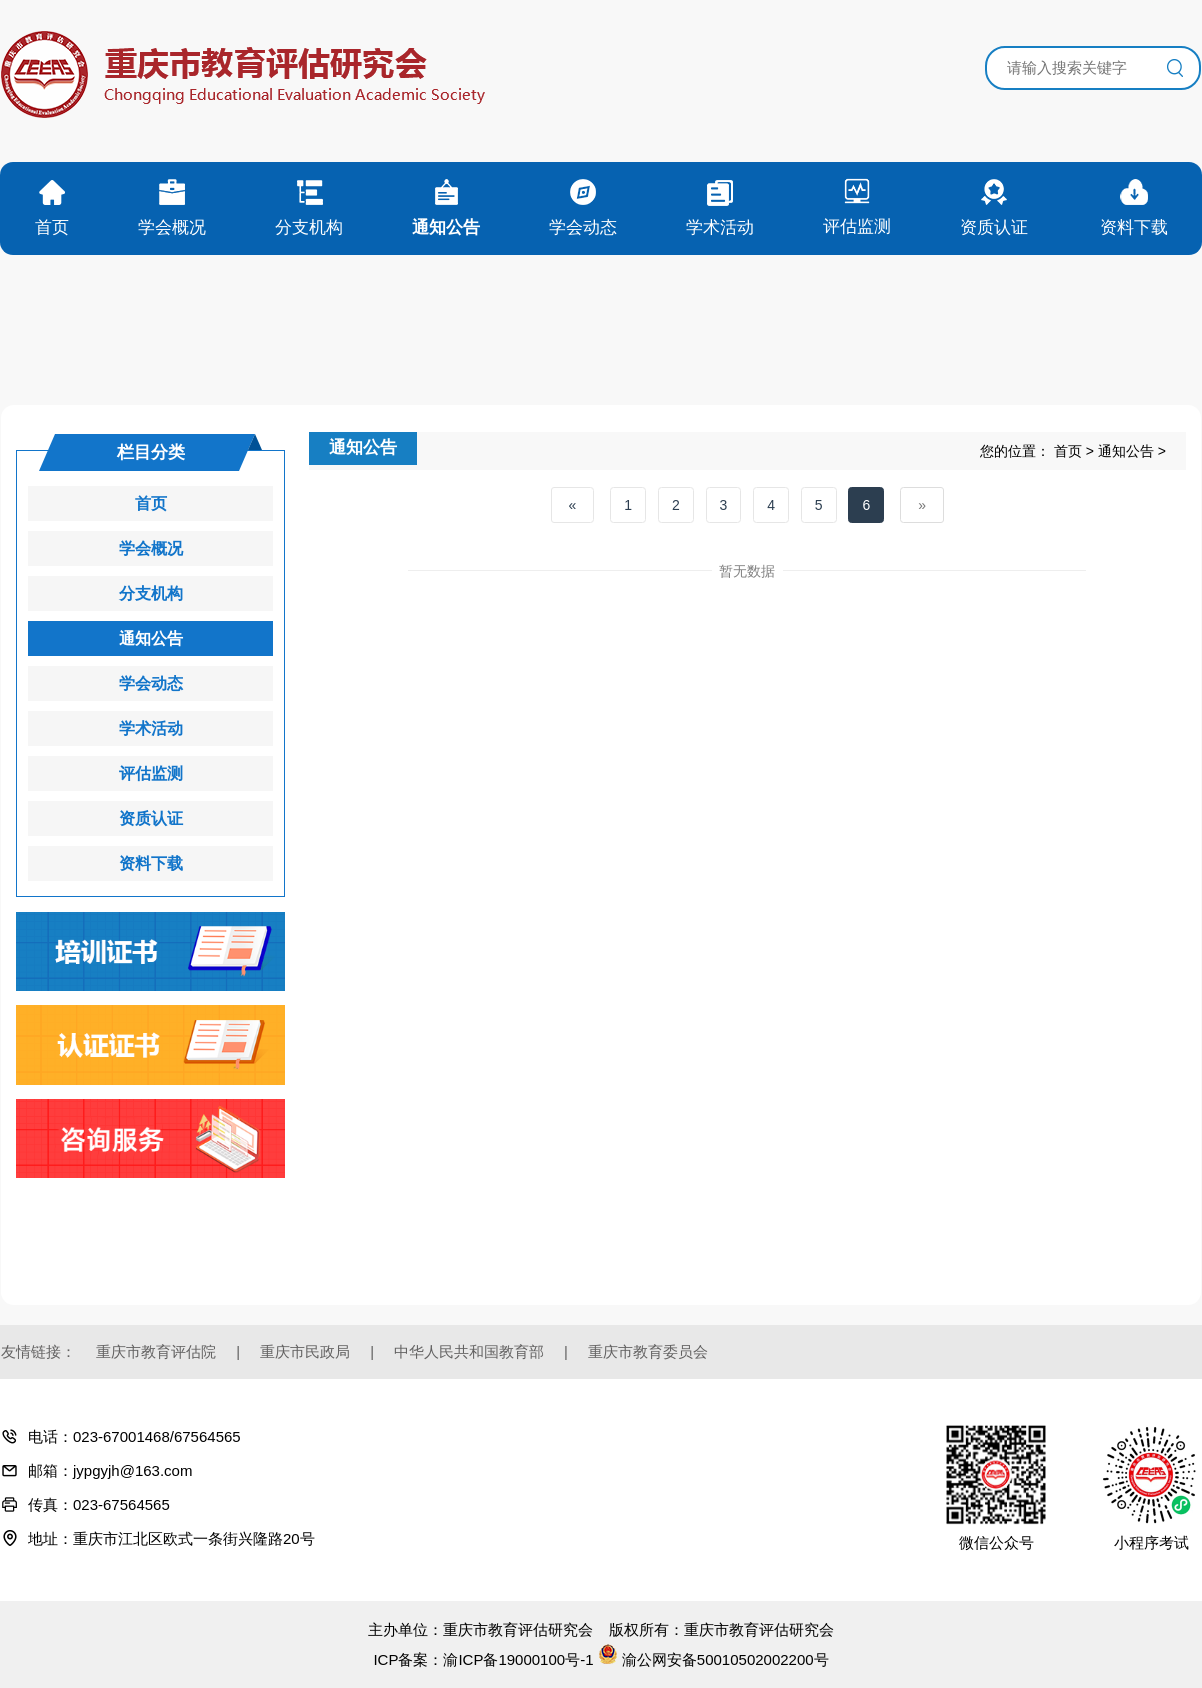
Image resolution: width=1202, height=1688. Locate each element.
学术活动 (151, 728)
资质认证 (151, 818)
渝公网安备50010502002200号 (713, 1659)
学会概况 (151, 548)
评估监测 (151, 773)
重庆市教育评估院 (156, 1351)
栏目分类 (151, 452)
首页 (1068, 451)
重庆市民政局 (305, 1351)
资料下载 (151, 863)
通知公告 (1126, 451)
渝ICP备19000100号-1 (518, 1659)
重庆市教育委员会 (648, 1351)
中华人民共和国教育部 (469, 1351)
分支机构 (151, 593)
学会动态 (151, 683)
